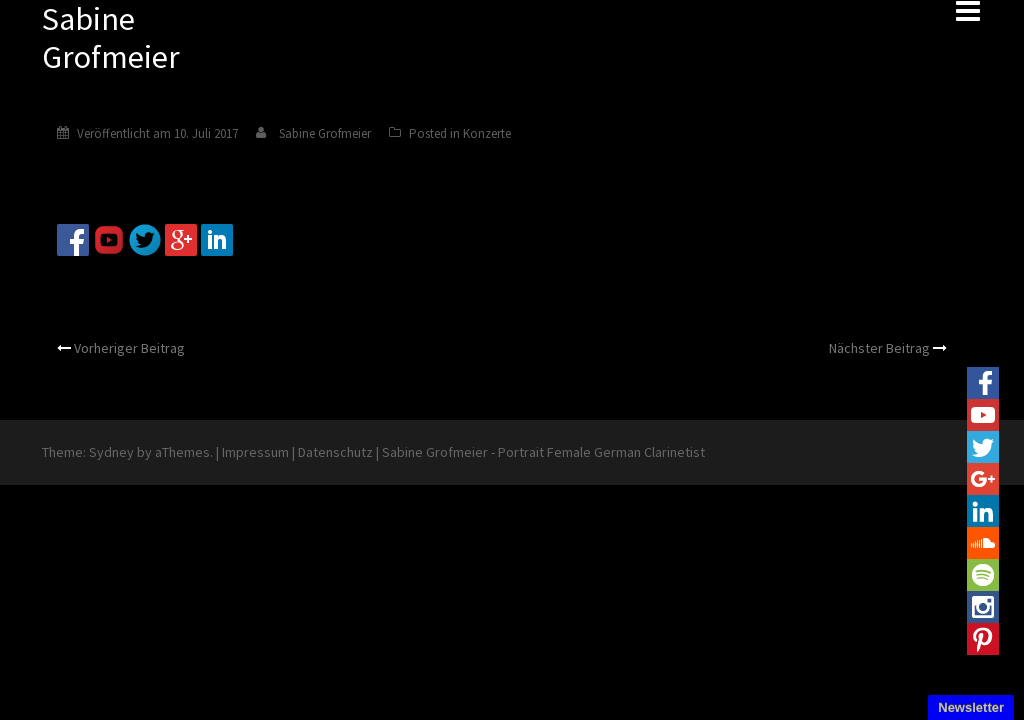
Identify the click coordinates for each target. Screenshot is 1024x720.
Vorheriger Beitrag (129, 348)
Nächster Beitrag (879, 348)
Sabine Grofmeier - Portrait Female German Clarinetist (543, 452)
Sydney (111, 452)
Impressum (255, 452)
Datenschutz (335, 452)
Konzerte (487, 133)
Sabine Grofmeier (325, 133)
